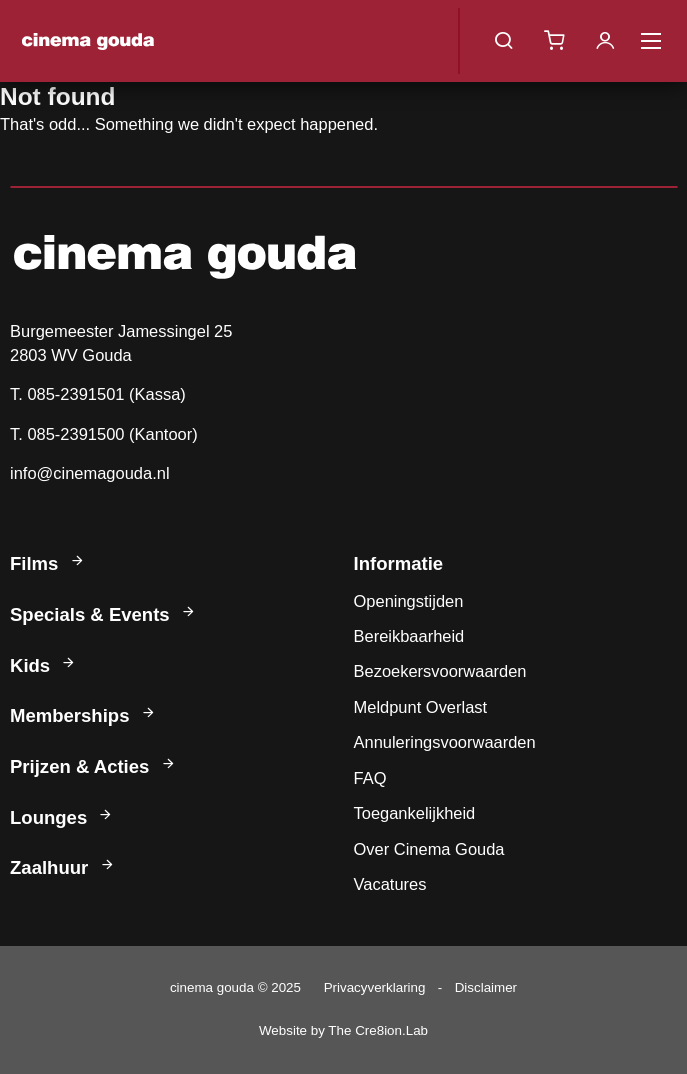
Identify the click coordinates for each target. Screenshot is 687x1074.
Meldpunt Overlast (421, 707)
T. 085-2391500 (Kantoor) (104, 434)
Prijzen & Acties (94, 766)
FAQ (370, 778)
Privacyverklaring (375, 987)
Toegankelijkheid (415, 813)
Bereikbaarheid (409, 636)
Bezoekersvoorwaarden (440, 671)
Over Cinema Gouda (429, 849)
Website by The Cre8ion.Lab (343, 1030)
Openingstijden (409, 601)
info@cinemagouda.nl (90, 473)
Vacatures (390, 884)
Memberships (84, 715)
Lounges (62, 817)
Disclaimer (486, 987)
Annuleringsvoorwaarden (445, 742)
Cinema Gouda (88, 41)
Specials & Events (104, 614)
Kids (44, 665)
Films (48, 563)
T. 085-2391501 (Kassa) (98, 394)
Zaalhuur (63, 867)
